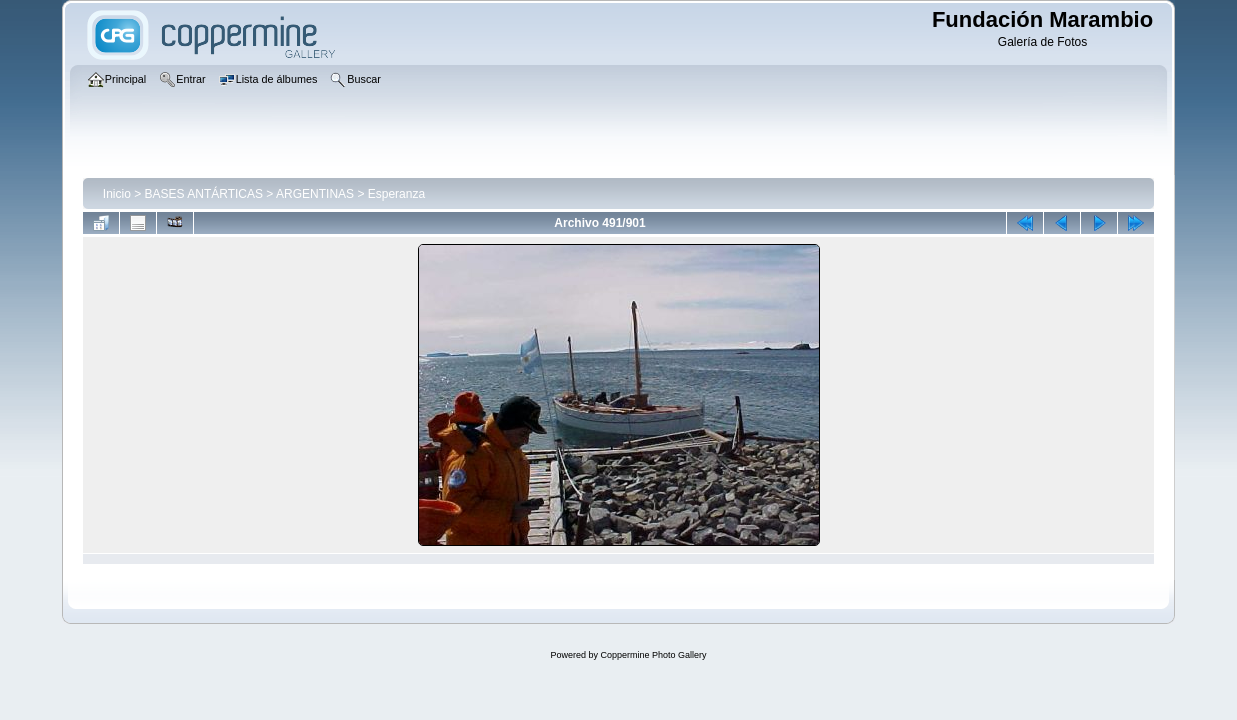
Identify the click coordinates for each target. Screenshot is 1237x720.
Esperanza (396, 194)
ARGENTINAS (315, 194)
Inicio (117, 194)
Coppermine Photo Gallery (653, 655)
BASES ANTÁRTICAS (204, 194)
